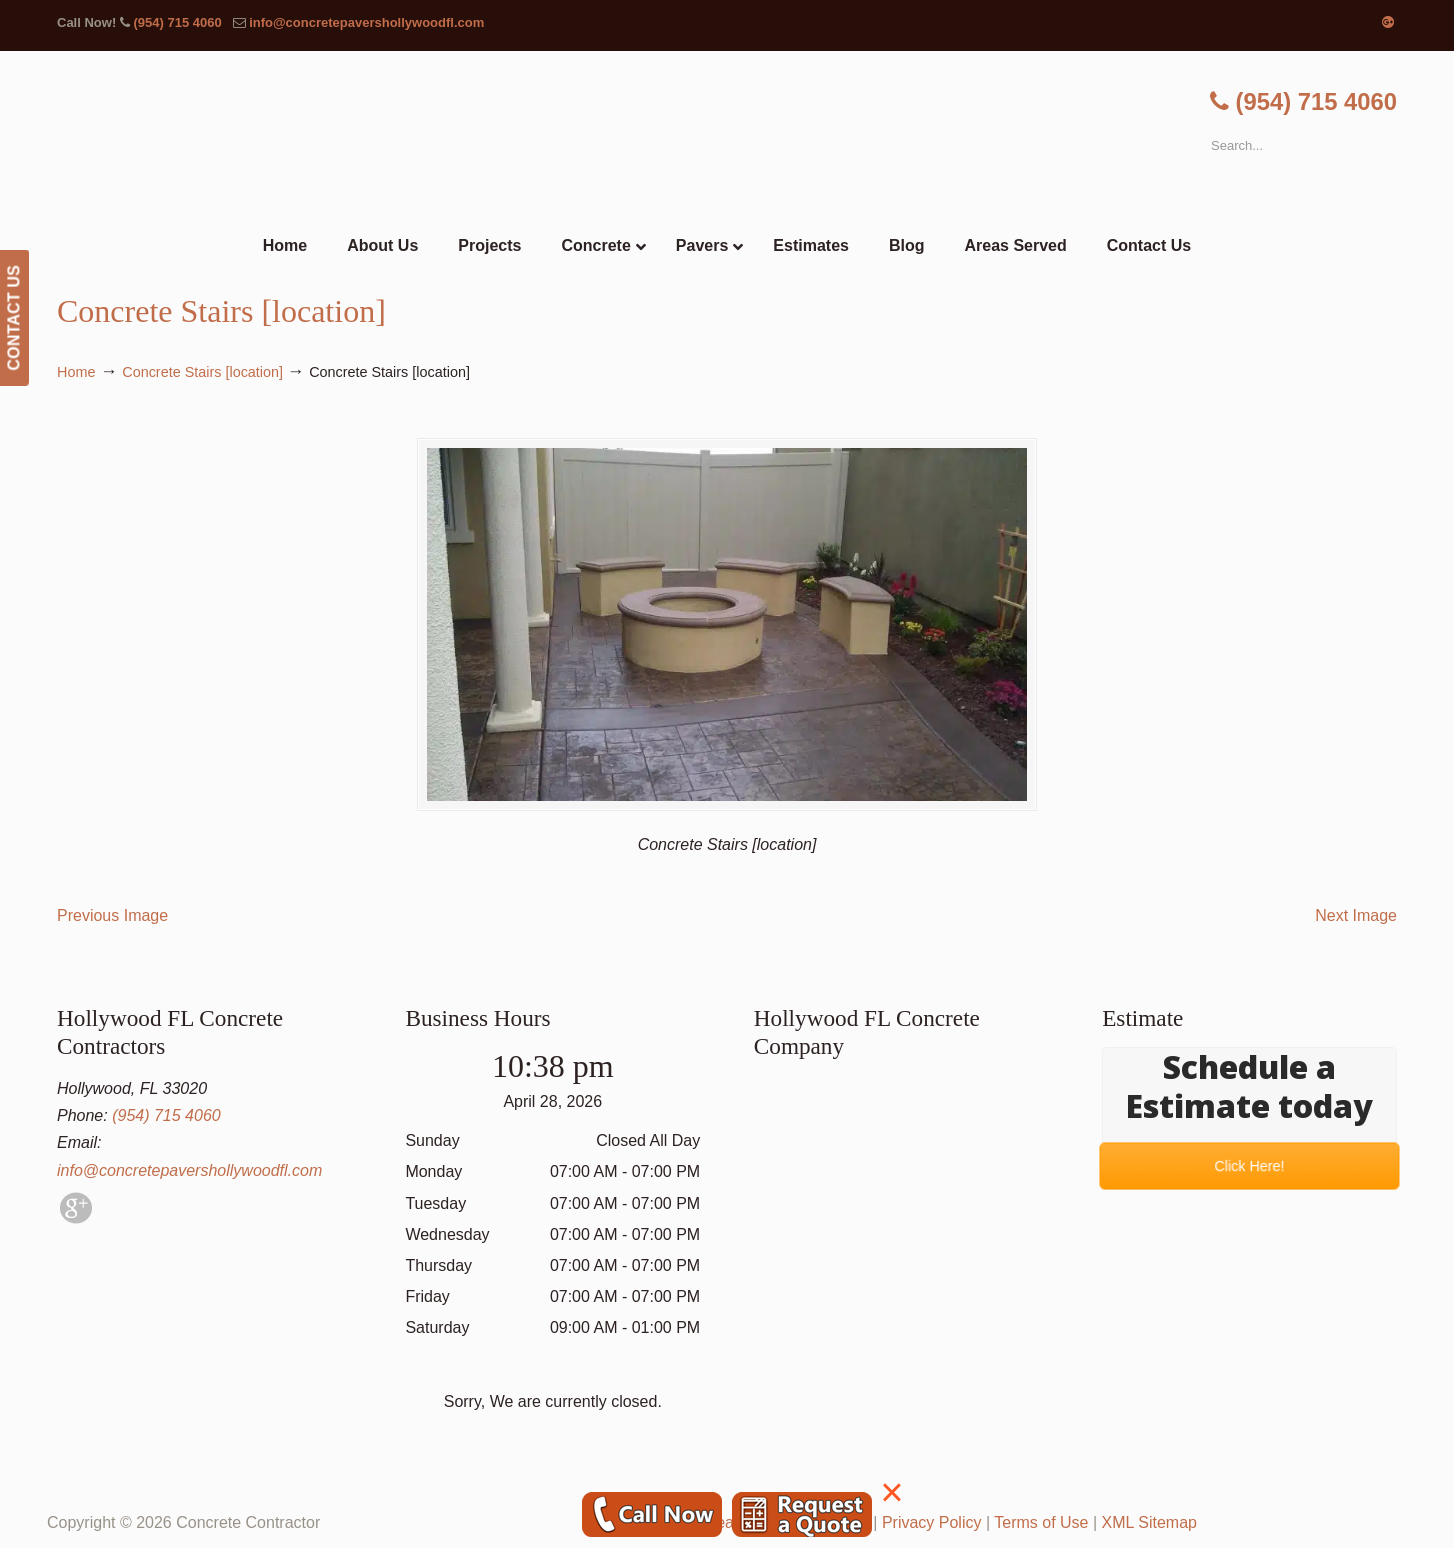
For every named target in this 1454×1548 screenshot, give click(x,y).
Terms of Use (1041, 1522)
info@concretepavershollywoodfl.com (366, 22)
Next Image (1356, 915)
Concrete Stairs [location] (202, 372)
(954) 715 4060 (177, 22)
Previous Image (112, 915)
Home (76, 372)
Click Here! (1249, 1166)
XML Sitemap (1149, 1522)
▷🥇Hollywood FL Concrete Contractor (727, 138)
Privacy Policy (932, 1522)
